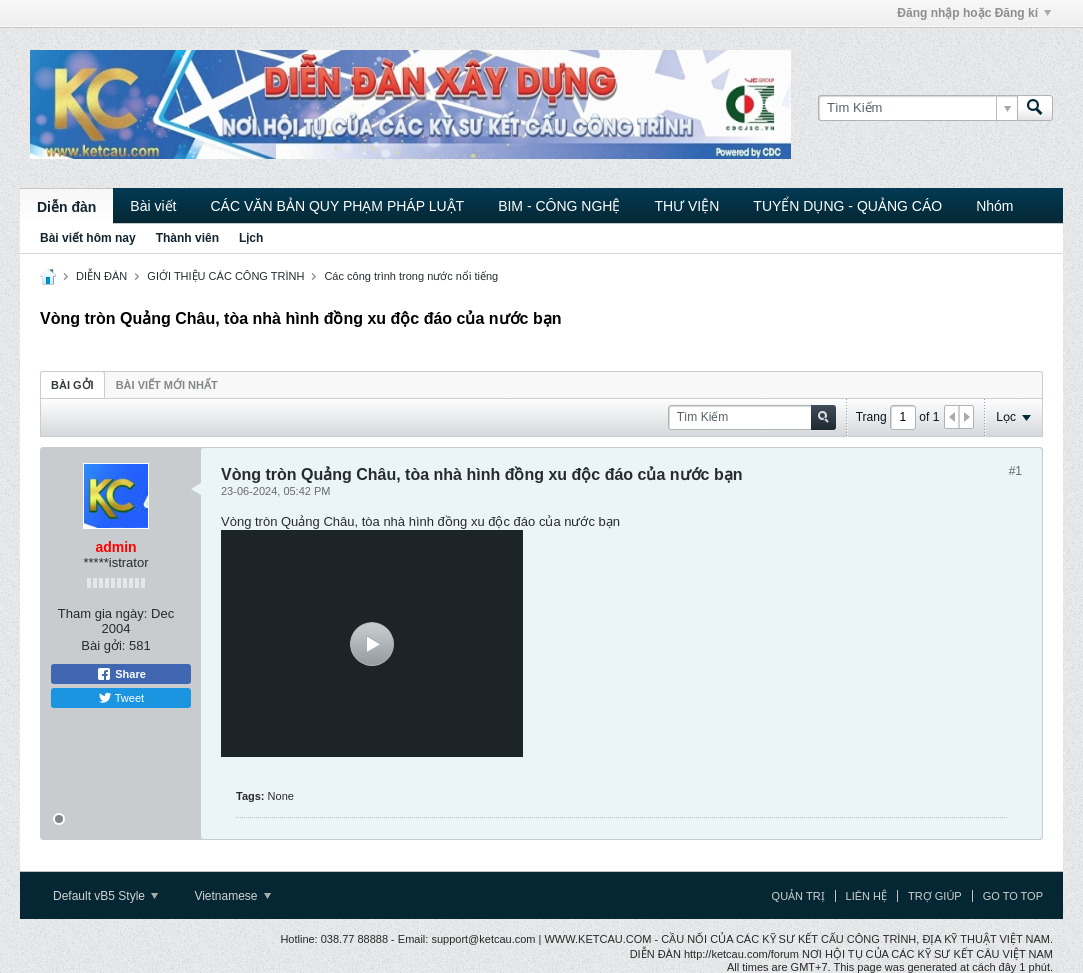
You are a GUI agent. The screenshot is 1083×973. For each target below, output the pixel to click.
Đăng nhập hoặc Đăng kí (974, 13)
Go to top (1013, 896)
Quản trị (798, 896)
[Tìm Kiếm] (917, 108)
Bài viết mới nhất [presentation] (167, 385)
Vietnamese (232, 896)
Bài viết (153, 206)
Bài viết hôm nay (88, 238)
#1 (1015, 471)
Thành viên (187, 238)
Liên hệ (866, 896)
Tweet (121, 698)
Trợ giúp (935, 896)
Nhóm (994, 206)
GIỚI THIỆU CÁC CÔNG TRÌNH (225, 276)
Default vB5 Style (105, 896)
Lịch (251, 238)
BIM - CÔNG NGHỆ (559, 206)
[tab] (72, 384)
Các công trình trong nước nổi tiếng (411, 276)
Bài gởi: (103, 645)
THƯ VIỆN (686, 206)
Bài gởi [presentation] (72, 385)
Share (121, 674)
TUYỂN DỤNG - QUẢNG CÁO (847, 206)
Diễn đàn (66, 207)
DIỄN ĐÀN (101, 276)
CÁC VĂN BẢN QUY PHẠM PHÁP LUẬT (337, 206)
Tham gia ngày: (103, 613)
